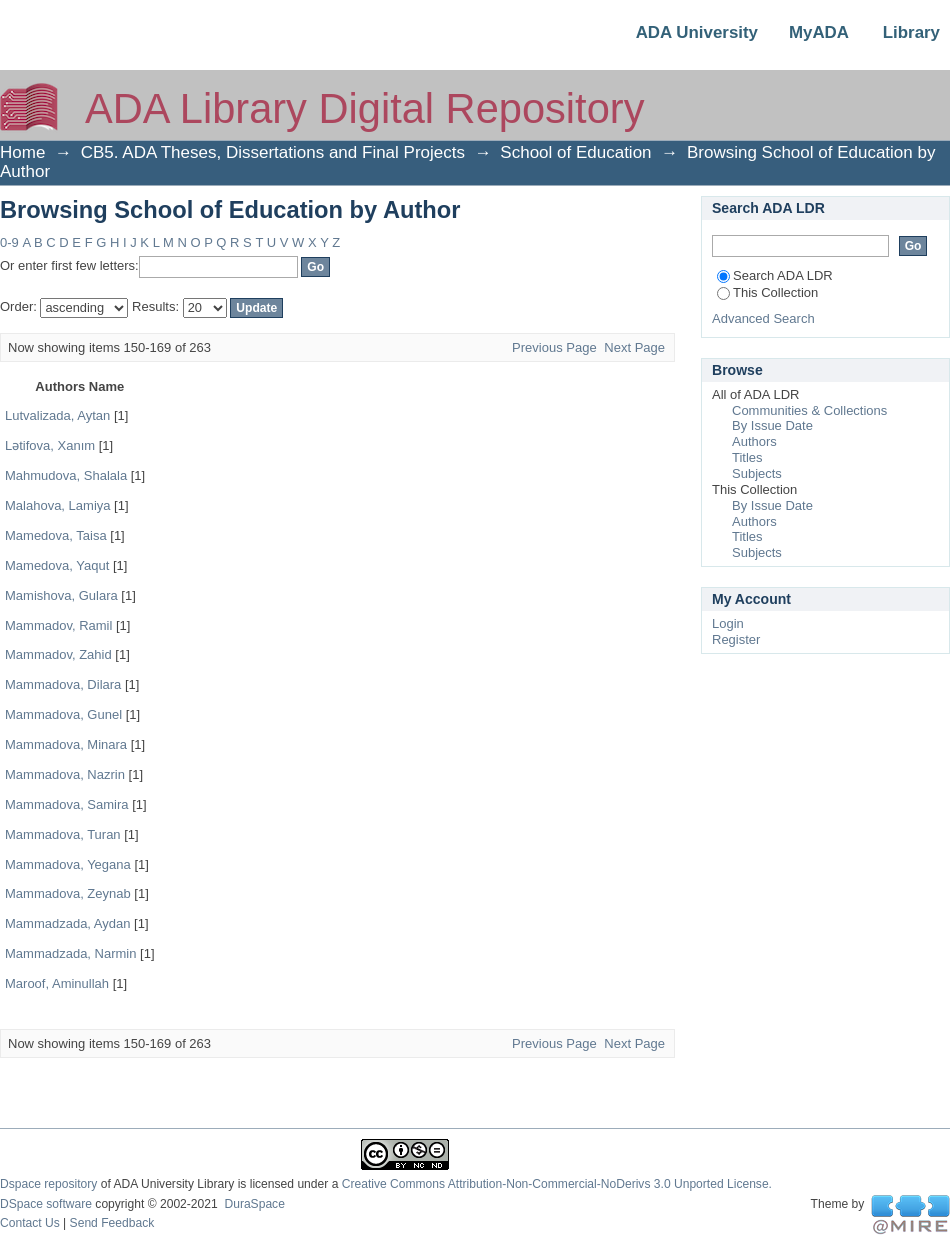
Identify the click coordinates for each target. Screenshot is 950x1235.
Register (736, 639)
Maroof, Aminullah (57, 983)
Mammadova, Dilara (63, 684)
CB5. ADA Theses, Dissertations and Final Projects (273, 152)
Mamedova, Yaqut (57, 565)
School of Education (575, 152)
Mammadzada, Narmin (71, 953)
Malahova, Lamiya (58, 505)
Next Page (634, 347)
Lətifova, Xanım (50, 445)
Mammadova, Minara (66, 744)
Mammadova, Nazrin (65, 774)
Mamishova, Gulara (61, 595)
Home (22, 152)
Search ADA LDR (775, 275)
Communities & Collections (809, 410)
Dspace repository (48, 1184)
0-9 (9, 242)
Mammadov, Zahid (58, 654)
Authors (754, 441)
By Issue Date (772, 425)
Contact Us (30, 1223)
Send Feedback (112, 1223)
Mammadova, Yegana (68, 864)
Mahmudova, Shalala (66, 475)
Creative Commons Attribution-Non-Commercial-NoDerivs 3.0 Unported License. (557, 1184)
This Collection (767, 292)
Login (728, 623)
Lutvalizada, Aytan (57, 415)
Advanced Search (763, 318)
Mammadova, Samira (67, 804)
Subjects (757, 473)
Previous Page (554, 347)
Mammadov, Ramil (58, 625)
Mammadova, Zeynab (68, 893)
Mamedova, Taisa (56, 535)
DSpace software (46, 1204)
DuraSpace (254, 1204)
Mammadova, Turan (63, 834)
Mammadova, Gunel (63, 714)
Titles (747, 457)
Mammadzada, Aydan (68, 923)
